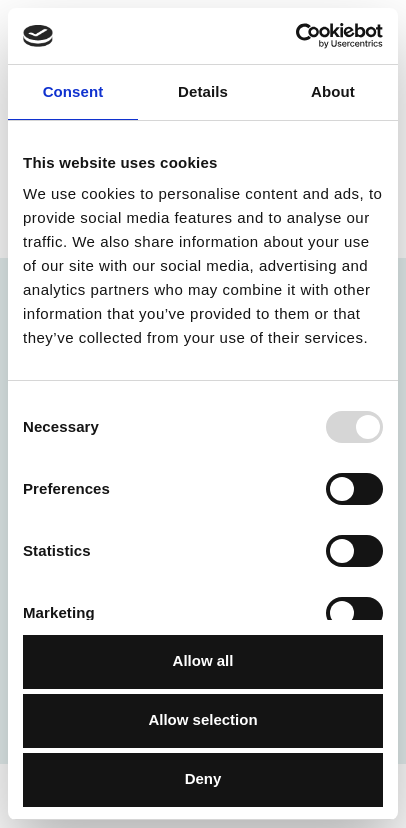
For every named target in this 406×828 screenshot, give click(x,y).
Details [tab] (203, 91)
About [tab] (333, 91)
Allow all (203, 660)
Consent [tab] (73, 91)
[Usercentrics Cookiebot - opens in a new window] (295, 36)
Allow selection (202, 719)
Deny (203, 778)
